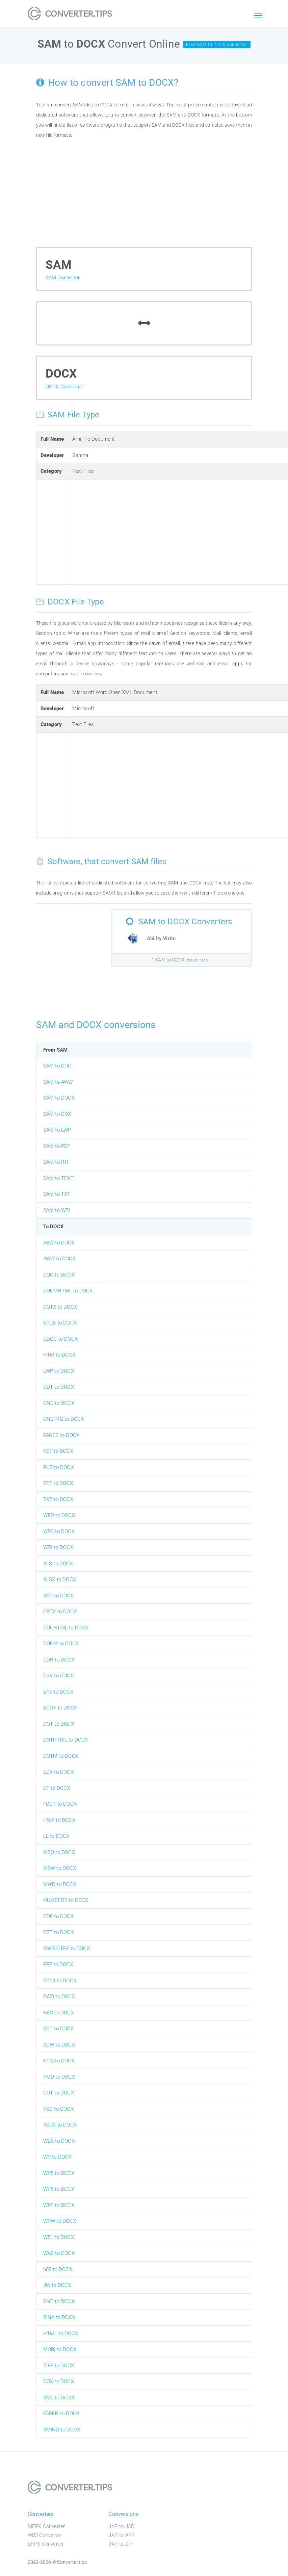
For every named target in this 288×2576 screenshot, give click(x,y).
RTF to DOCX (58, 1483)
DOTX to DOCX (60, 1307)
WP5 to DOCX (58, 2173)
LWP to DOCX (58, 1371)
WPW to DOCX (59, 2221)
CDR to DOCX (58, 1660)
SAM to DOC (57, 1066)
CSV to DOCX (58, 1676)
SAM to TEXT (58, 1178)
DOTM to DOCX (60, 1756)
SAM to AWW (58, 1082)
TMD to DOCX (59, 2077)
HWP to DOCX (59, 1820)
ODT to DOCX (58, 1387)
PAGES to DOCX (61, 1435)
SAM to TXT (57, 1194)
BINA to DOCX (59, 2317)
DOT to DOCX (58, 1724)
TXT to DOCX (58, 1499)
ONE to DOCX (58, 1403)
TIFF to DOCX (58, 2366)
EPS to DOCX (58, 1692)
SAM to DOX (57, 1114)
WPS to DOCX (59, 1531)
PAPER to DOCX (61, 2414)
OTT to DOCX (58, 1932)
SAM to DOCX (59, 1098)
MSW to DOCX (59, 1868)
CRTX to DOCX (60, 1611)
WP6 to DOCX (58, 2189)
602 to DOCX (57, 2269)
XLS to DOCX (58, 1564)
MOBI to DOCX (59, 2349)
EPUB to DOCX (60, 1323)
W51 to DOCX (58, 2237)
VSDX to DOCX (60, 2125)
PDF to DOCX (58, 1451)
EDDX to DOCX (60, 1708)
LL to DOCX (56, 1836)
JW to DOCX (57, 2285)
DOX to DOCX (58, 2381)
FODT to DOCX (60, 1804)
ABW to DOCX (59, 1243)
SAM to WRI (57, 1210)
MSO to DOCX (59, 1852)
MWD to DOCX (59, 1884)
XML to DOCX (58, 2398)
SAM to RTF (56, 1162)
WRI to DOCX (58, 1547)
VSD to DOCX (58, 2109)
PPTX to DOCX (59, 1981)
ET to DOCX (56, 1788)
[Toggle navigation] (258, 15)
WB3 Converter (45, 2535)
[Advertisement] (144, 196)
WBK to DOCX (59, 2141)
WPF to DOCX (58, 2205)
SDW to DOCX (59, 2045)
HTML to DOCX (60, 2333)
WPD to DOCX (59, 1515)
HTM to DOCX (59, 1355)
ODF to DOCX (58, 1916)
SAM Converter (63, 278)
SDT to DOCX (58, 2029)
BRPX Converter (46, 2544)
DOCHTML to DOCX (65, 1628)
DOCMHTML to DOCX (68, 1291)
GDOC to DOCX (60, 1339)
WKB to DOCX (59, 2253)
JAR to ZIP (120, 2544)
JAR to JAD (121, 2526)
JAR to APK (121, 2535)
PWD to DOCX (59, 1996)
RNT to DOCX (58, 2301)
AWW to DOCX (59, 1259)
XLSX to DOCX (59, 1579)
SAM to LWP (57, 1130)
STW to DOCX (59, 2061)
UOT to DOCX (58, 2093)
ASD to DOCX (58, 1596)
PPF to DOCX (58, 1964)
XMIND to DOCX (61, 2430)
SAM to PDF (57, 1146)
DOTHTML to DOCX (65, 1740)
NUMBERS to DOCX (65, 1900)
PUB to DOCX (58, 1467)
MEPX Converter (46, 2526)
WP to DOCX (57, 2157)
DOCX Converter (64, 387)
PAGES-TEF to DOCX (66, 1949)
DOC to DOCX (58, 1275)
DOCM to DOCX (61, 1644)
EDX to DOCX (58, 1772)
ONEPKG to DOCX (63, 1419)
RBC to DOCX (58, 2013)
